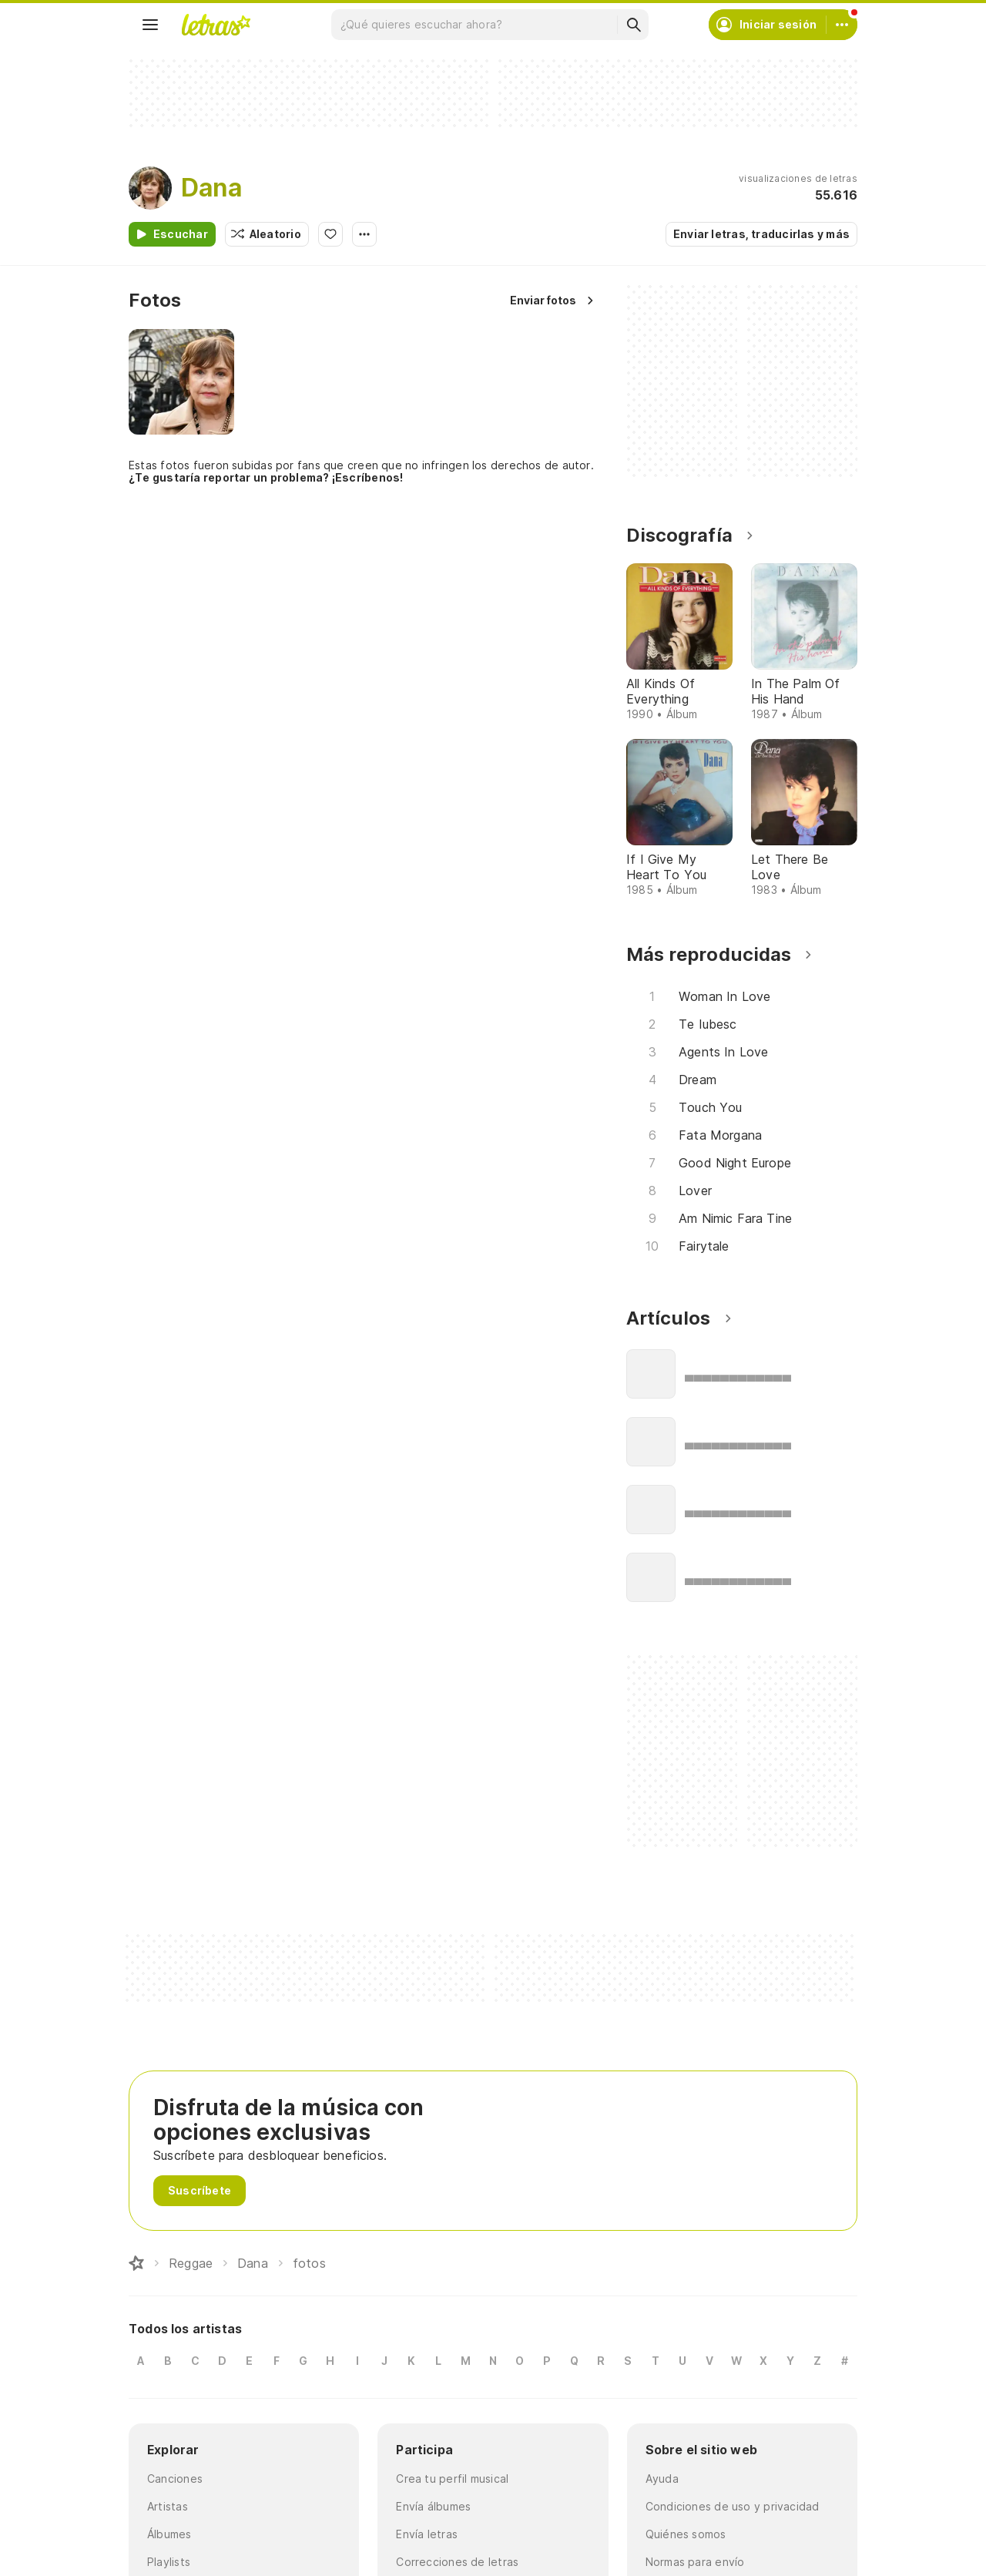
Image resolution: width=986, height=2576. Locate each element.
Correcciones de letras (457, 2561)
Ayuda (662, 2478)
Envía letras (427, 2534)
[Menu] (150, 24)
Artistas (167, 2506)
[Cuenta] (842, 24)
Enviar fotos (543, 300)
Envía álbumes (433, 2506)
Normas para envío (695, 2561)
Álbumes (169, 2534)
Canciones (175, 2478)
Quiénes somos (686, 2534)
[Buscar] (633, 24)
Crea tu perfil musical (452, 2478)
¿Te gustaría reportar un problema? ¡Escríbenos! (266, 477)
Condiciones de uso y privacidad (733, 2506)
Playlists (168, 2561)
